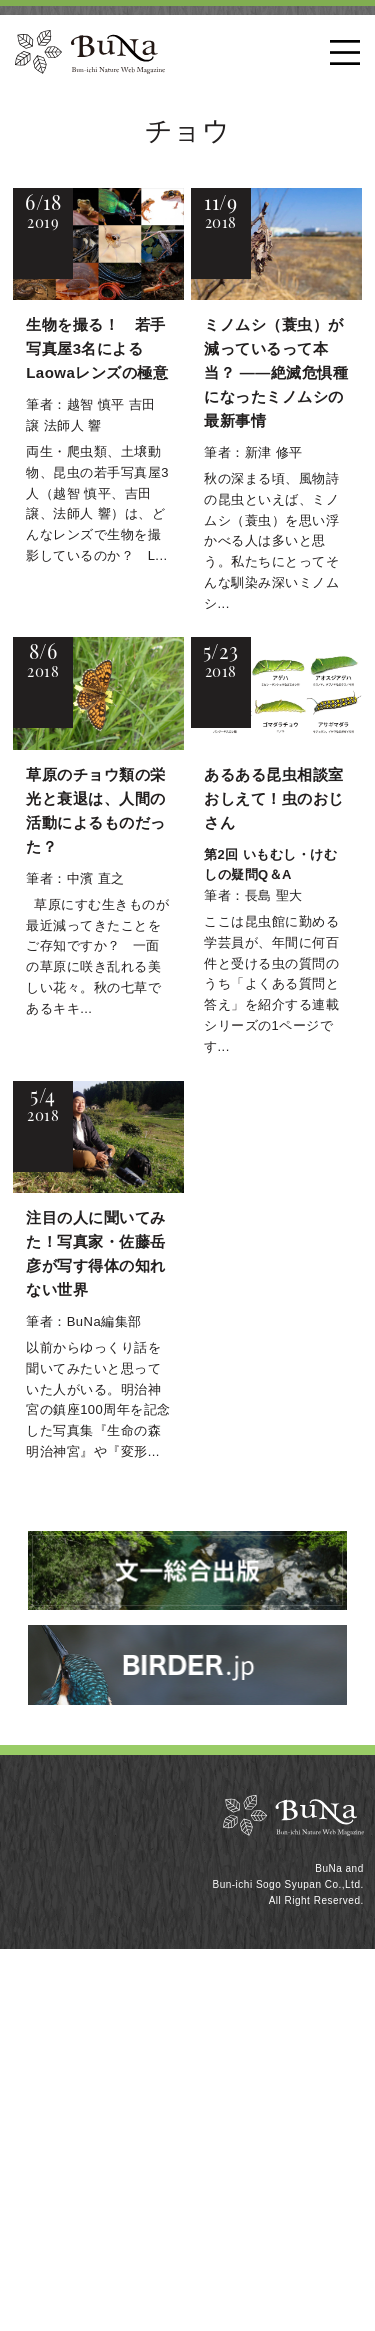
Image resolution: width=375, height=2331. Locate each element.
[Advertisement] (187, 2136)
